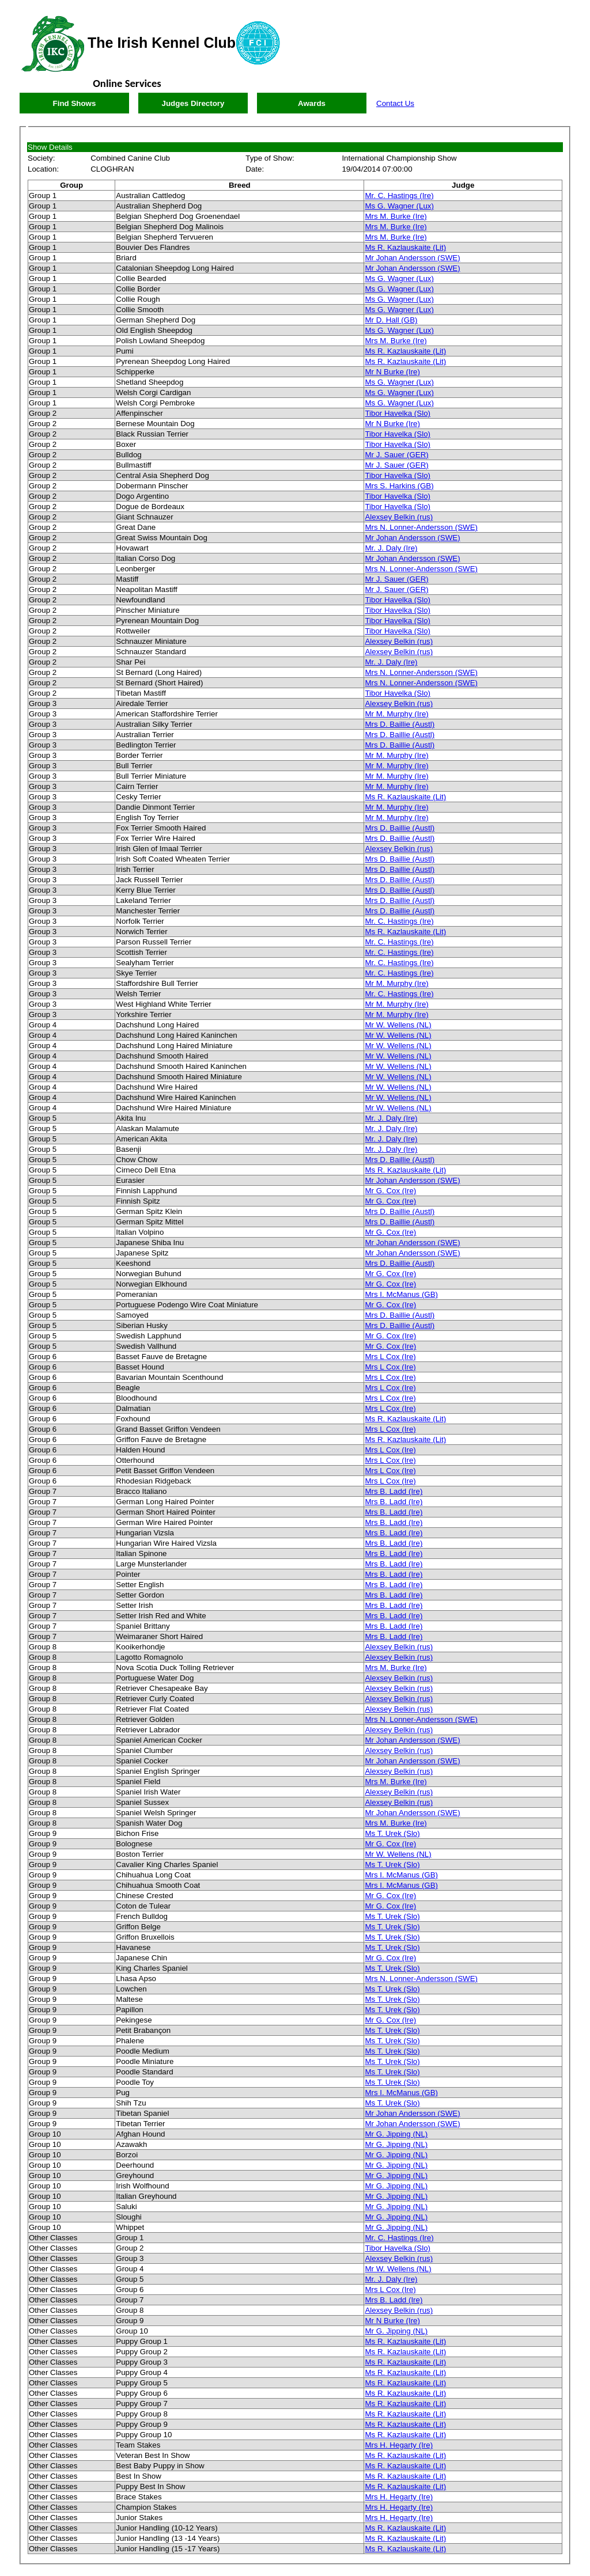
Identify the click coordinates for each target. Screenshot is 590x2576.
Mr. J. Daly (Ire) (391, 548)
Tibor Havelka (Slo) (397, 413)
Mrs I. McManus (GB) (401, 1294)
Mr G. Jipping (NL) (396, 2134)
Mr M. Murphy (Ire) (396, 714)
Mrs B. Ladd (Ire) (393, 1491)
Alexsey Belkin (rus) (399, 517)
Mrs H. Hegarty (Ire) (399, 2445)
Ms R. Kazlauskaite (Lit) (405, 247)
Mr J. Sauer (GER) (396, 454)
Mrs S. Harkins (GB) (399, 485)
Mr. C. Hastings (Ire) (399, 195)
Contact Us (395, 103)
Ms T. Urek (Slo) (392, 1833)
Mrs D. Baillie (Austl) (399, 724)
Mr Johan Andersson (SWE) (412, 257)
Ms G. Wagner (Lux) (399, 206)
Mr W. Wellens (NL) (398, 1024)
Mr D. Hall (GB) (391, 320)
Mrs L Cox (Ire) (390, 1356)
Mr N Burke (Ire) (392, 371)
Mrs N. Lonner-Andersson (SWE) (421, 527)
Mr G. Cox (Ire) (390, 1190)
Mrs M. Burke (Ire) (395, 216)
